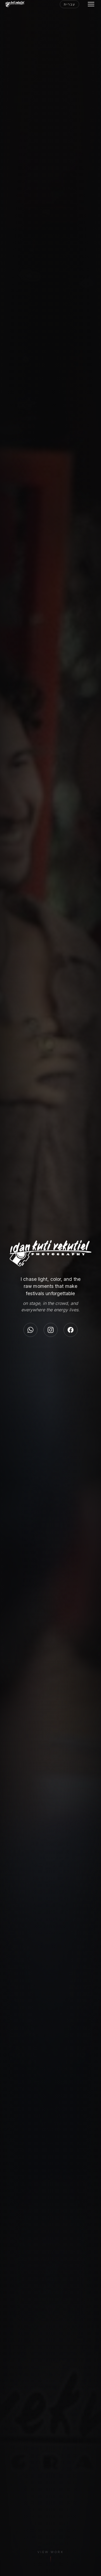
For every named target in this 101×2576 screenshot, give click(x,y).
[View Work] (50, 2558)
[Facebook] (71, 1330)
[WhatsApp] (30, 1330)
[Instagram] (51, 1330)
